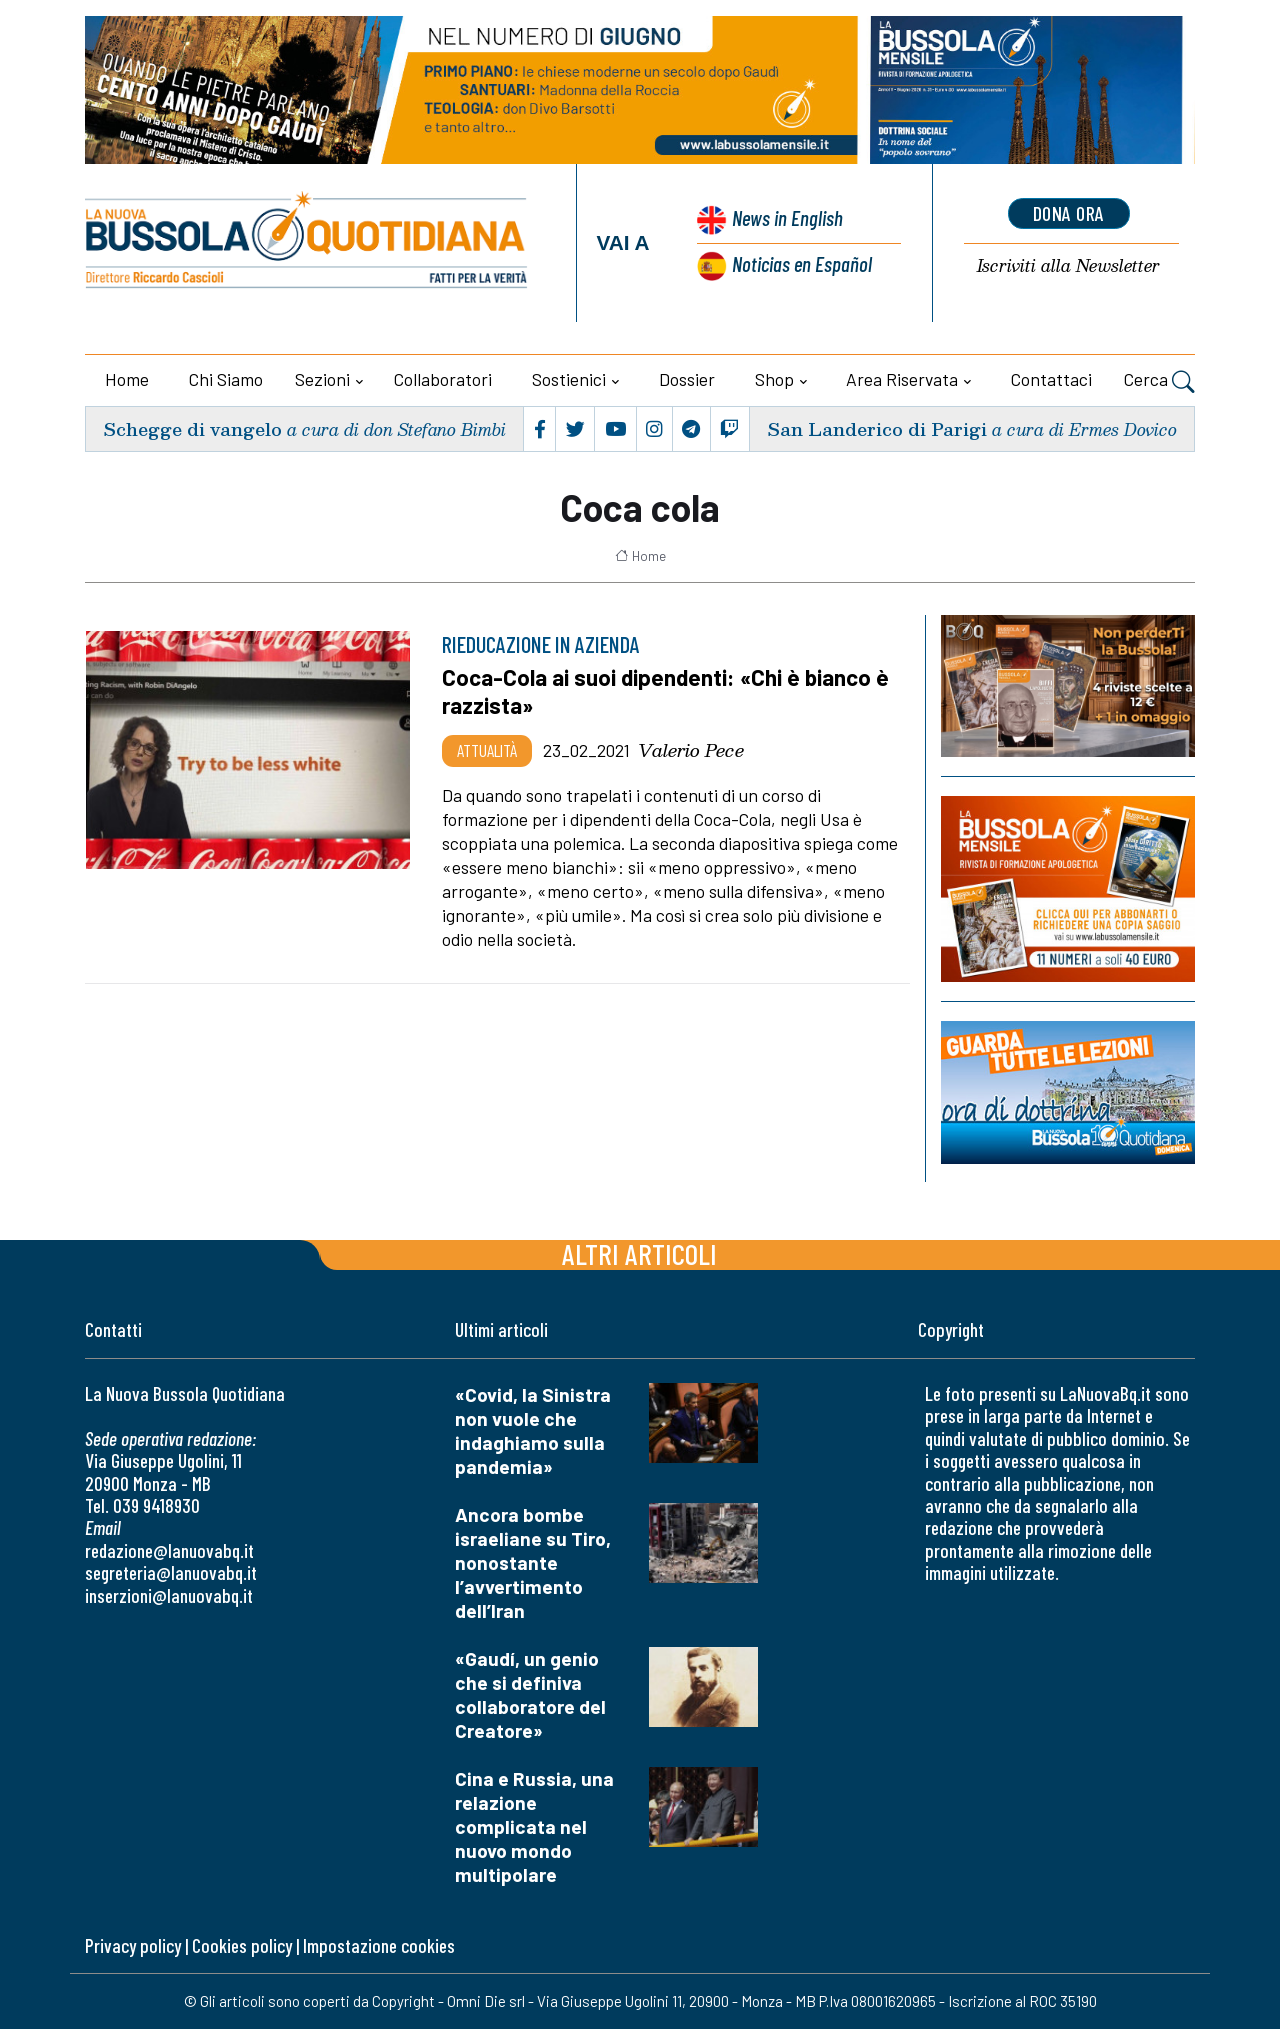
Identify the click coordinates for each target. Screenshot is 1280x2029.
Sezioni (322, 379)
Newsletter (1068, 266)
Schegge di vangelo (192, 428)
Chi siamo (226, 379)
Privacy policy (133, 1945)
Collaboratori (443, 379)
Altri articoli (639, 1253)
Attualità (487, 750)
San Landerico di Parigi (877, 428)
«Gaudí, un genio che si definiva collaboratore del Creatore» (530, 1694)
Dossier (687, 379)
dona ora (1069, 213)
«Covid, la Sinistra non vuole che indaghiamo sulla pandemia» (533, 1430)
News (787, 217)
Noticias (802, 263)
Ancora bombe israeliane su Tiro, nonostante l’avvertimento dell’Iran (533, 1562)
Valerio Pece (691, 750)
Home (127, 379)
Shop (774, 379)
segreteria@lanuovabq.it (171, 1572)
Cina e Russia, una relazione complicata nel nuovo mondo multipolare (534, 1826)
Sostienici (569, 379)
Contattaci (1051, 379)
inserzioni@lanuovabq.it (169, 1595)
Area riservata (902, 379)
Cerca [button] (1159, 382)
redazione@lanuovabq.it (169, 1550)
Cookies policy (242, 1945)
